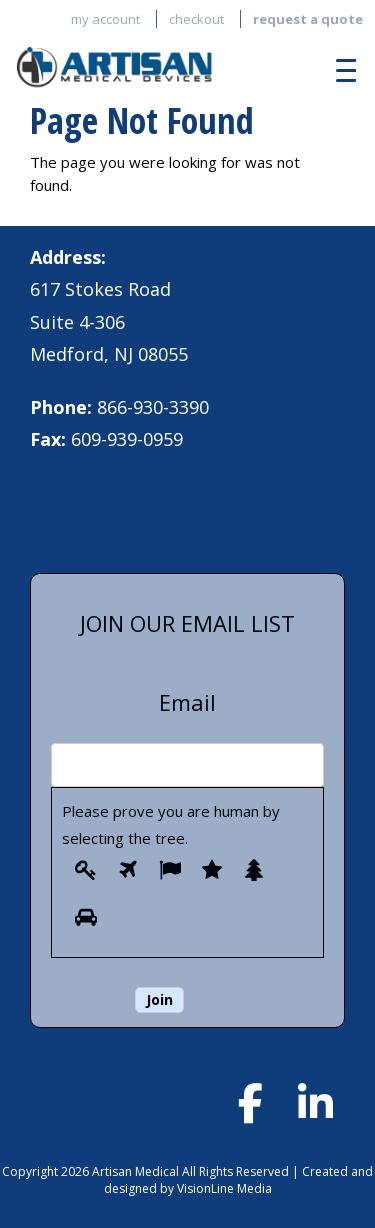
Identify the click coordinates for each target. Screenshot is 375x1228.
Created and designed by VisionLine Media (239, 1180)
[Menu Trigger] (341, 70)
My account (105, 19)
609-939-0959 (127, 439)
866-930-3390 (153, 407)
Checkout (196, 19)
